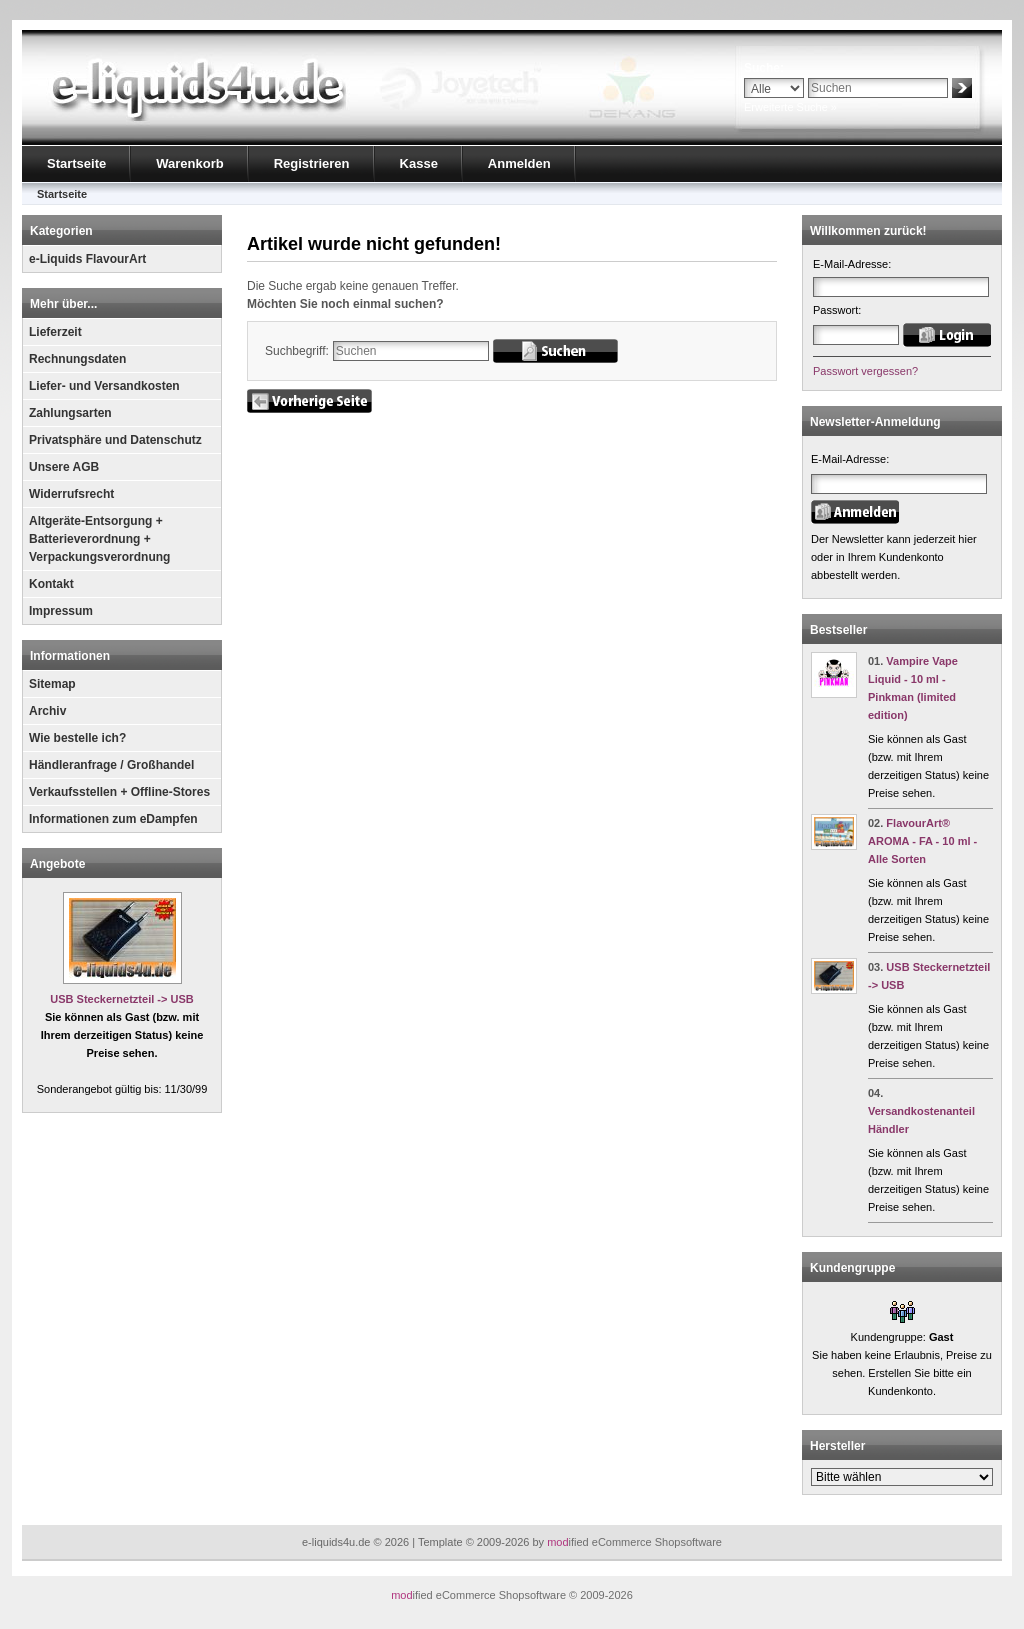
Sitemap (52, 684)
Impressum (61, 611)
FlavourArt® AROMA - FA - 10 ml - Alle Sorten (922, 841)
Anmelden (519, 163)
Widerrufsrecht (71, 494)
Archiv (47, 711)
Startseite (76, 163)
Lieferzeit (55, 332)
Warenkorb (189, 163)
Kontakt (51, 584)
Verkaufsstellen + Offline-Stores (119, 792)
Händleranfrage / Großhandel (111, 765)
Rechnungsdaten (77, 359)
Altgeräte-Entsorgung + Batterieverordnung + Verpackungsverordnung (99, 539)
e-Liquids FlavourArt (87, 259)
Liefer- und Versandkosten (104, 386)
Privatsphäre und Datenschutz (115, 440)
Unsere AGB (64, 467)
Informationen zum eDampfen (113, 819)
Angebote (57, 864)
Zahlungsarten (70, 413)
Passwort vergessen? (865, 371)
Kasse (419, 163)
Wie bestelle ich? (77, 738)
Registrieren (312, 163)
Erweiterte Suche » (790, 107)
